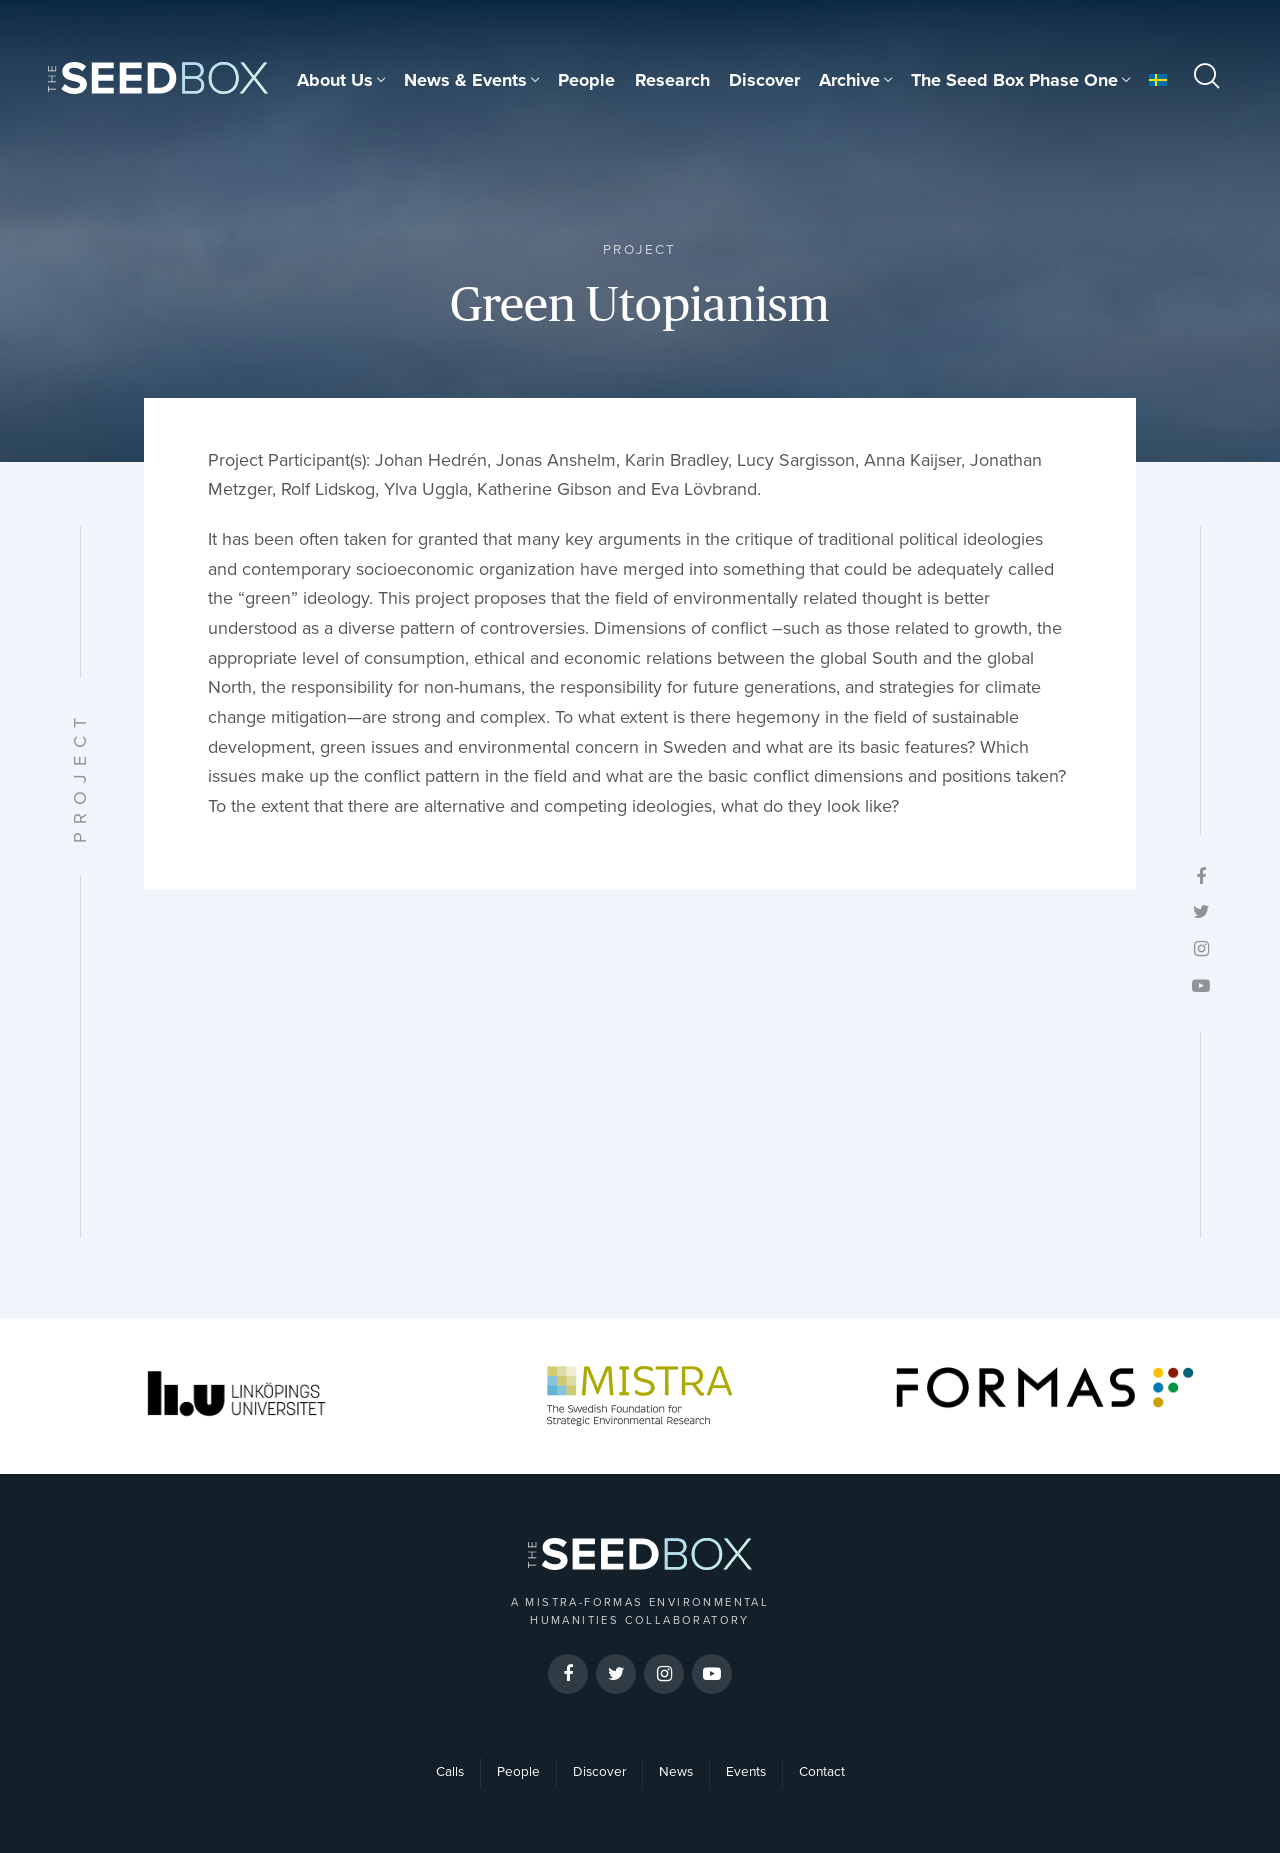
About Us (335, 80)
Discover (764, 80)
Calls (450, 1772)
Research (672, 80)
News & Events (465, 80)
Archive (849, 80)
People (586, 80)
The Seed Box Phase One (1014, 80)
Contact (822, 1772)
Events (746, 1772)
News (676, 1772)
